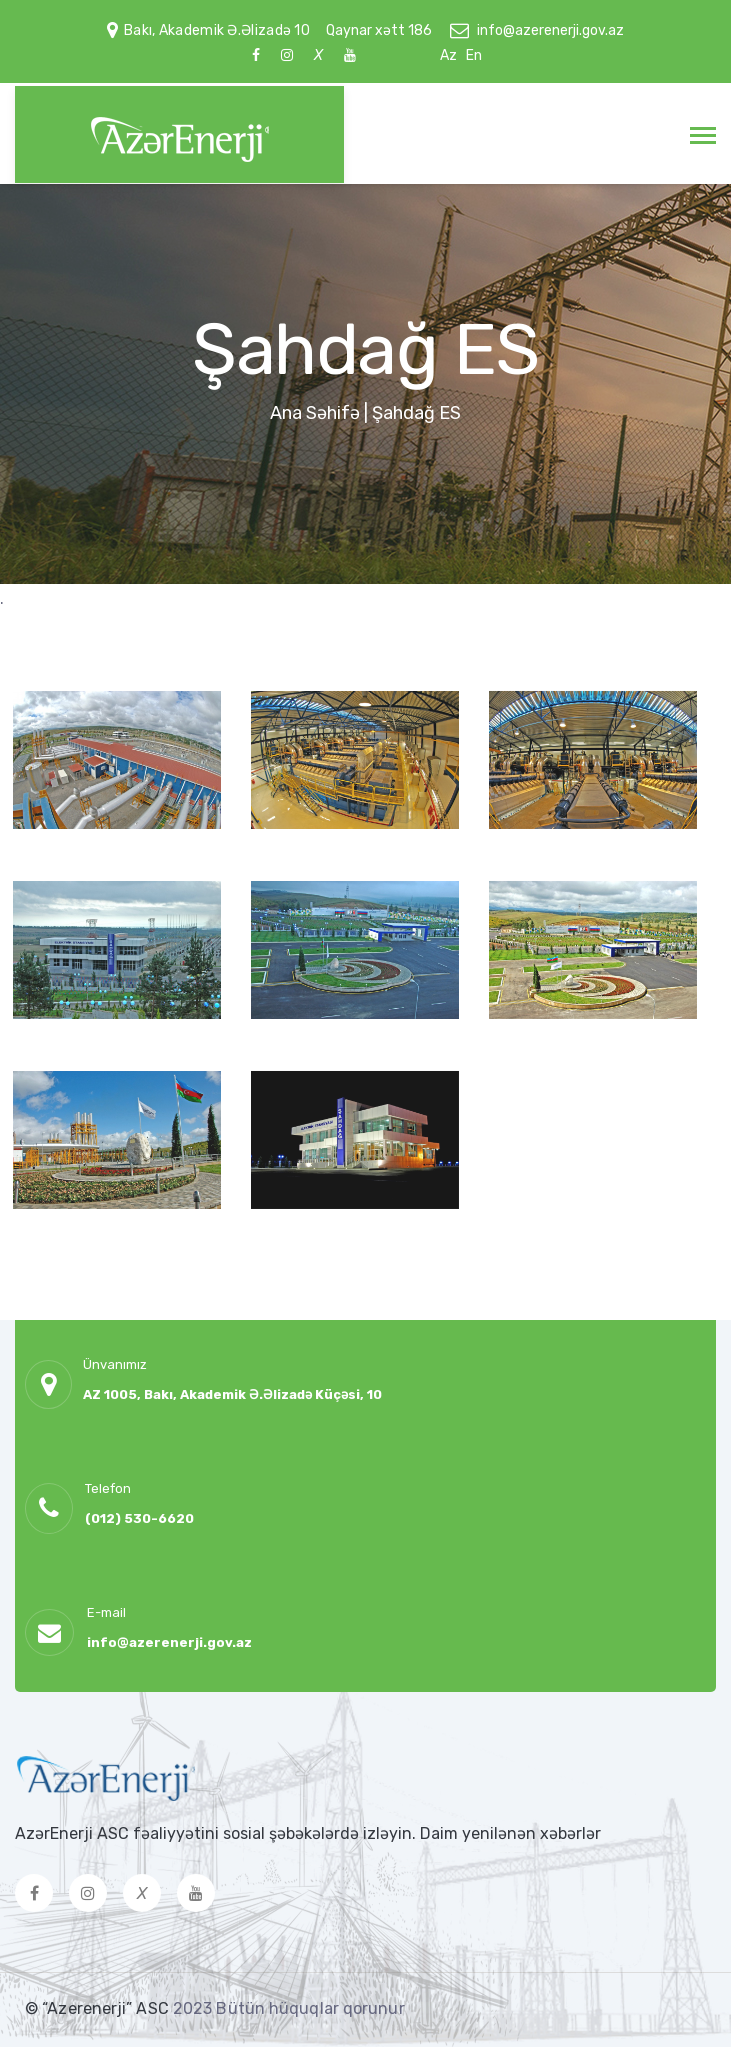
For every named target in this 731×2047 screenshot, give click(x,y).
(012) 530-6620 (139, 1518)
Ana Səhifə (315, 413)
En (474, 55)
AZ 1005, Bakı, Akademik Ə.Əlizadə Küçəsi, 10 (232, 1394)
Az (448, 55)
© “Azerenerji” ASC (99, 2008)
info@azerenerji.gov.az (550, 30)
